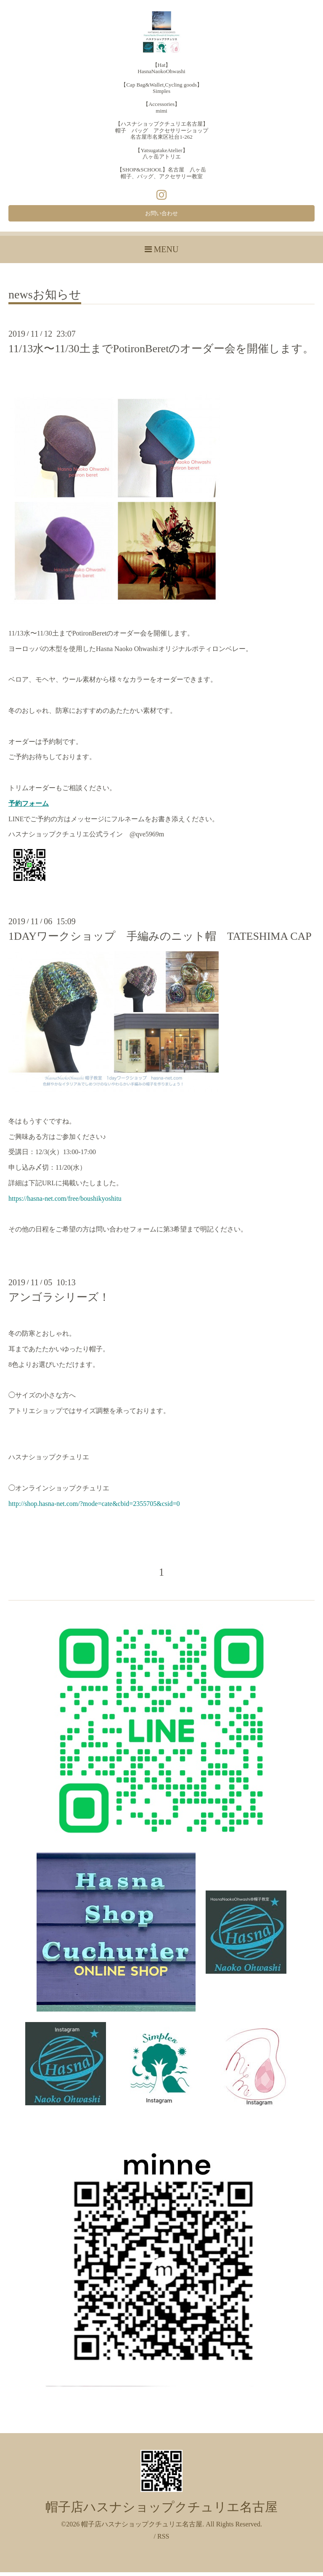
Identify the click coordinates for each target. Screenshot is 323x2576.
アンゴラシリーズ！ (59, 1301)
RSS (163, 2540)
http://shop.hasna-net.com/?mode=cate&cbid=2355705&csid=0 (94, 1507)
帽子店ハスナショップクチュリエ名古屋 (161, 2511)
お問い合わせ (161, 215)
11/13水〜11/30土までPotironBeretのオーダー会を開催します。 (161, 352)
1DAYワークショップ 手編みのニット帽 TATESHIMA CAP (160, 940)
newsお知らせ (44, 299)
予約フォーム (28, 807)
